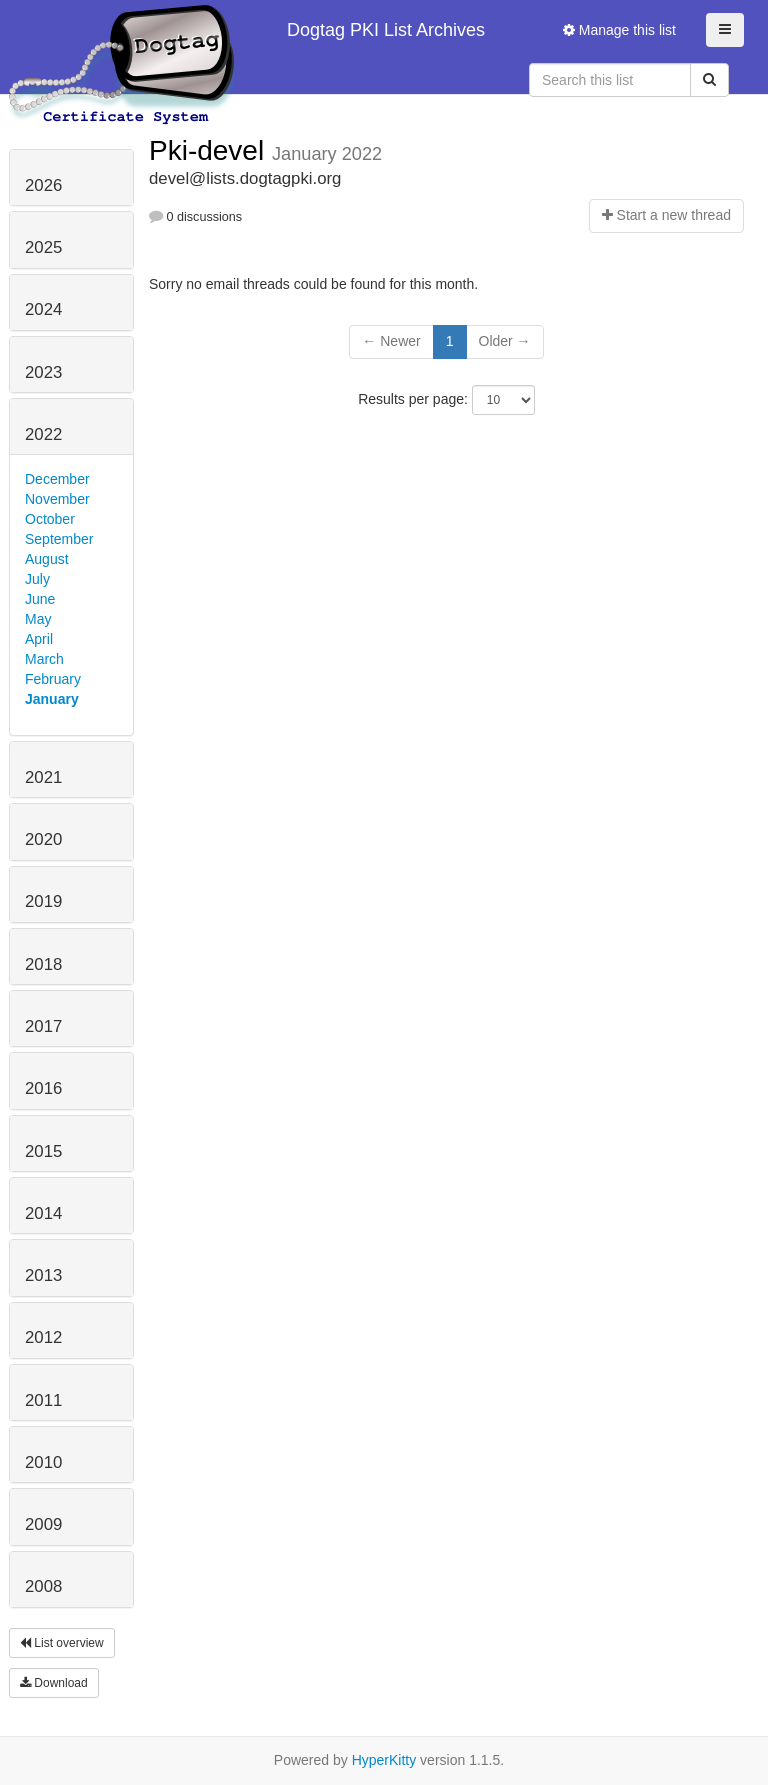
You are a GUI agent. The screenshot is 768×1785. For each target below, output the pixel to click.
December (57, 479)
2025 (43, 247)
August (47, 559)
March (44, 659)
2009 (43, 1524)
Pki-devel (210, 150)
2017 (43, 1026)
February (53, 679)
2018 (43, 964)
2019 (43, 901)
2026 (43, 185)
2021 (43, 777)
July (37, 579)
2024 (43, 309)
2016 (43, 1088)
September (59, 539)
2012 (43, 1337)
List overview (62, 1643)
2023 (43, 372)
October (50, 519)
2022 (43, 434)
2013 (43, 1275)
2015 (43, 1151)
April (39, 639)
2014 (43, 1213)
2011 (43, 1400)
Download (54, 1683)
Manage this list (619, 30)
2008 (43, 1586)
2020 (43, 839)
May (38, 619)
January (52, 699)
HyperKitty (384, 1760)
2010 (43, 1462)
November (57, 499)
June (40, 599)
